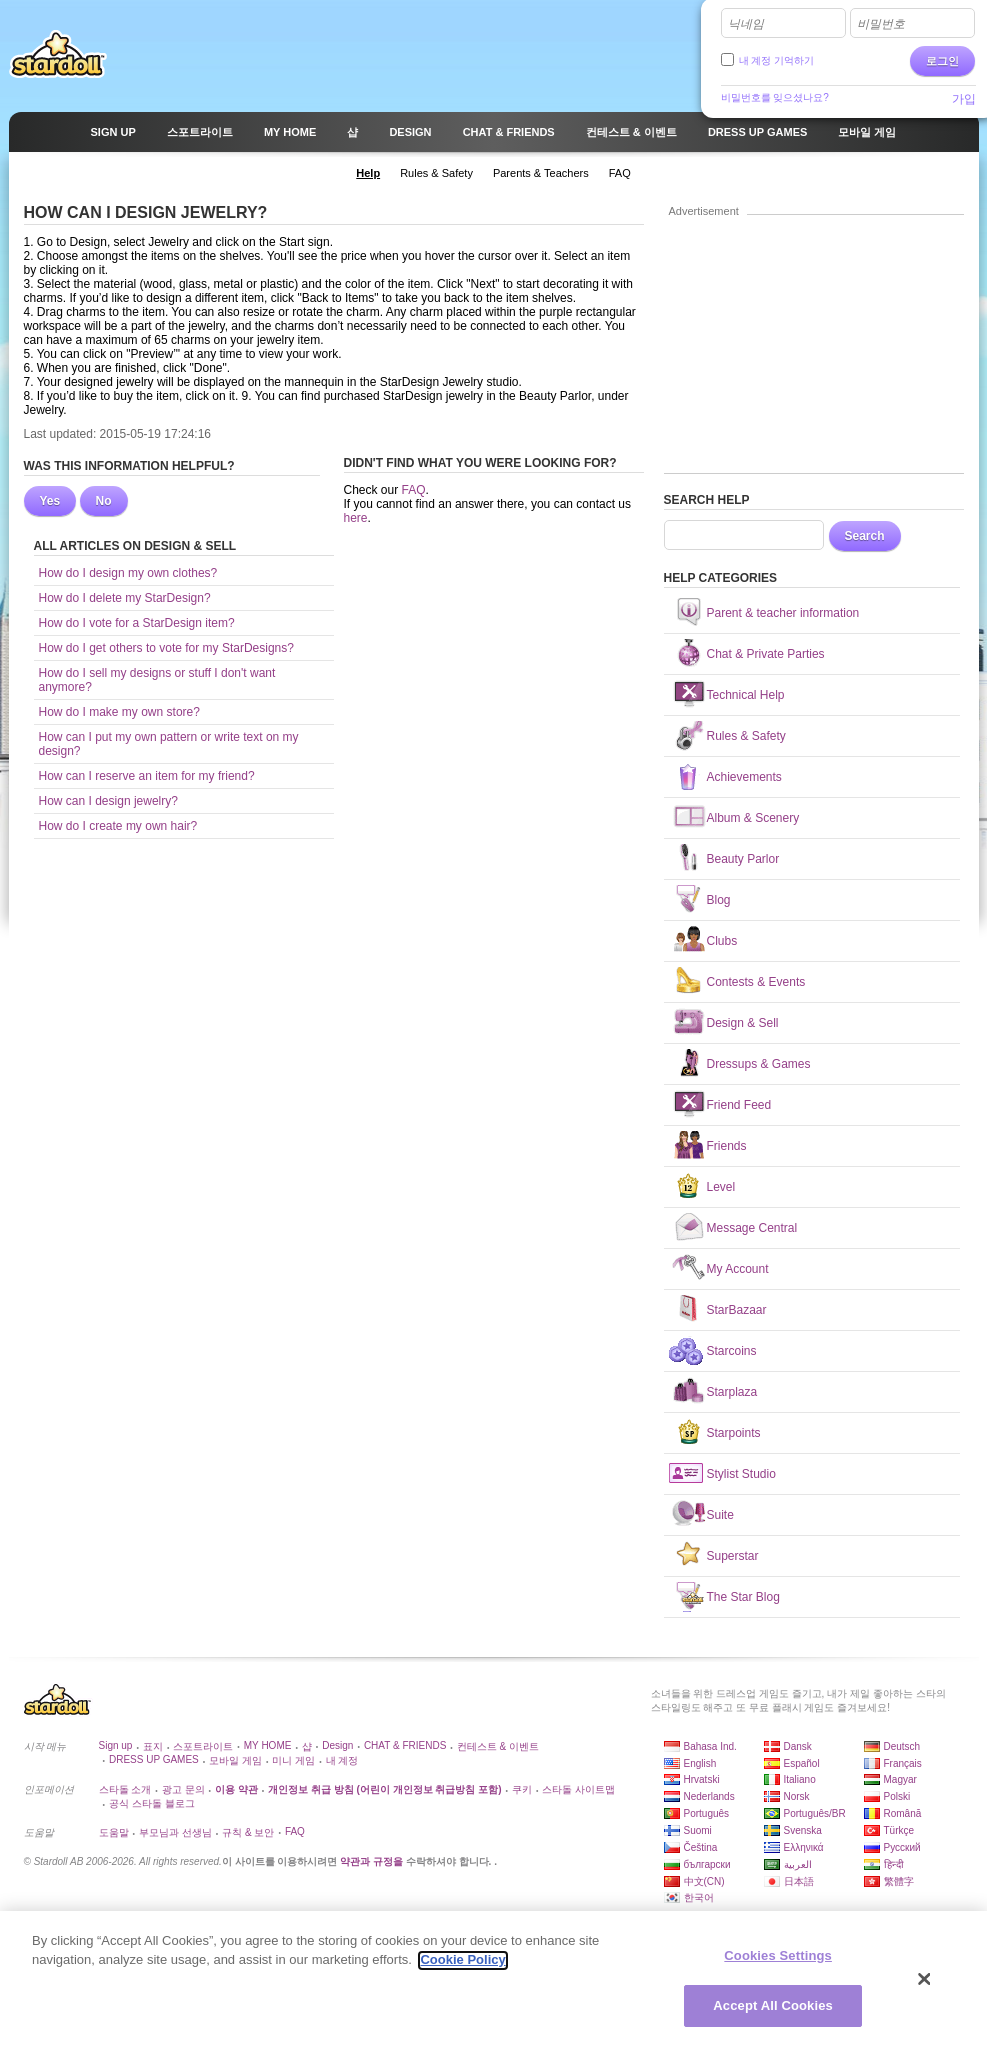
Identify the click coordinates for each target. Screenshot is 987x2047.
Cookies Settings (778, 1963)
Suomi (698, 1830)
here (356, 518)
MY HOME (268, 1745)
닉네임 (746, 24)
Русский (902, 1847)
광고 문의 (183, 1789)
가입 (964, 99)
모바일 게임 (235, 1760)
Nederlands (709, 1796)
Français (903, 1763)
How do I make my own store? (119, 712)
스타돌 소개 (125, 1789)
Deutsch (902, 1746)
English (700, 1763)
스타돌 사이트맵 (578, 1789)
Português (707, 1813)
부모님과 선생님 (175, 1832)
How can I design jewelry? (108, 801)
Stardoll (58, 54)
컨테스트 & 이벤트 (498, 1746)
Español (802, 1763)
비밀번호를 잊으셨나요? (775, 97)
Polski (897, 1796)
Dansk (798, 1746)
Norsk (797, 1796)
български (707, 1864)
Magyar (900, 1779)
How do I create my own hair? (118, 826)
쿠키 (522, 1789)
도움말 (114, 1832)
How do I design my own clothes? (128, 573)
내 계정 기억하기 (777, 60)
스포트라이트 (203, 1746)
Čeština (701, 1847)
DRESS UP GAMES (154, 1759)
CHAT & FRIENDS (405, 1745)
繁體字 (899, 1881)
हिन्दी (894, 1864)
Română (903, 1813)
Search (865, 536)
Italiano (800, 1779)
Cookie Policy (462, 1967)
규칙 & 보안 (248, 1832)
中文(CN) (704, 1881)
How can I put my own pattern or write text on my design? (169, 744)
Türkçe (899, 1830)
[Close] (925, 1987)
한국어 (699, 1897)
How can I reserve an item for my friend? (147, 776)
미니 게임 (293, 1760)
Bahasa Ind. (710, 1746)
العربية (798, 1864)
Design (337, 1745)
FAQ (414, 490)
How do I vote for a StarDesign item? (137, 623)
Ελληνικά (804, 1847)
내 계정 (342, 1760)
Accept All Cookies (773, 2014)
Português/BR (815, 1813)
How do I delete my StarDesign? (125, 598)
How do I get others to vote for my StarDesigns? (166, 648)
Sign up (116, 1745)
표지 (153, 1746)
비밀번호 (881, 24)
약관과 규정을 (373, 1861)
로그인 (942, 61)
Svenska (803, 1830)
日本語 (799, 1881)
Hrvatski (702, 1779)
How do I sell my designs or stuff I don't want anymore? (157, 680)
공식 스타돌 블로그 (152, 1803)
